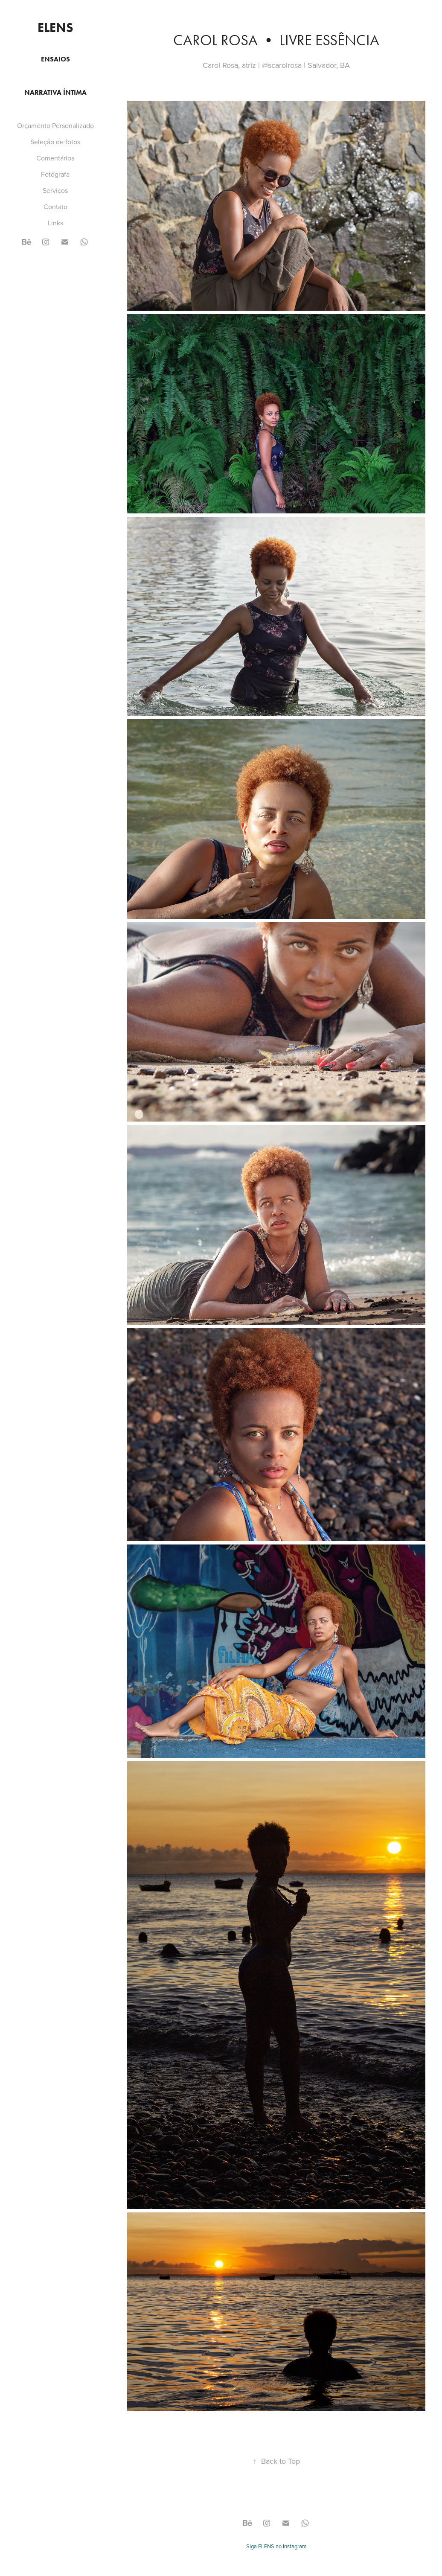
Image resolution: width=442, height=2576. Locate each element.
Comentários (55, 158)
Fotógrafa (55, 174)
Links (55, 222)
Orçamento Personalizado (55, 125)
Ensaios (55, 59)
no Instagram (290, 2546)
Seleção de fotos (55, 141)
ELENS (55, 27)
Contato (55, 206)
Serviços (55, 190)
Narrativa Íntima (55, 92)
